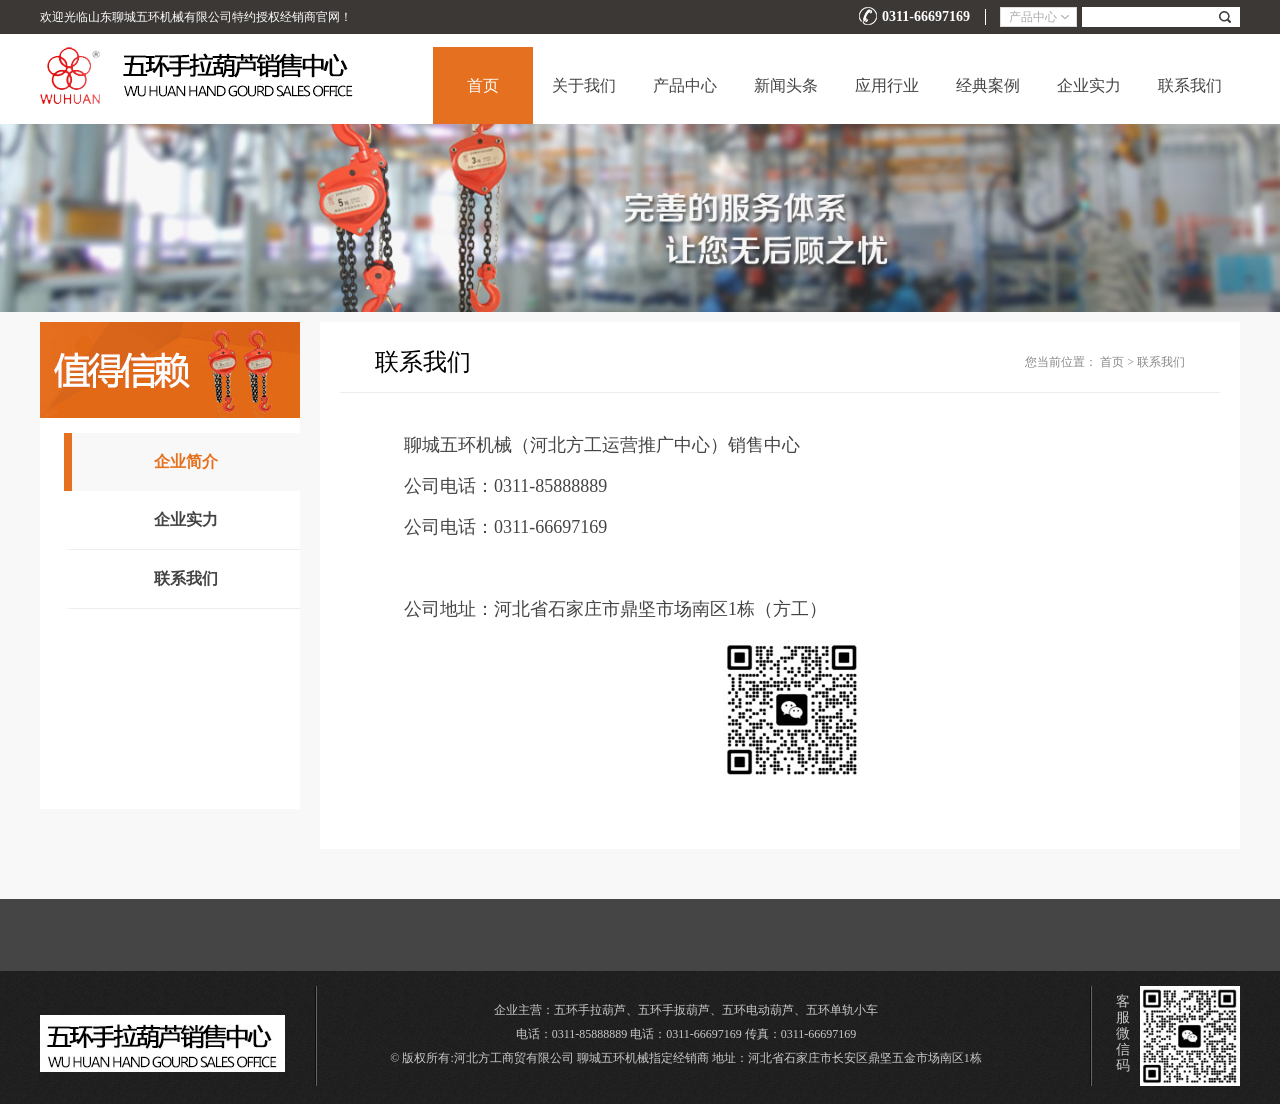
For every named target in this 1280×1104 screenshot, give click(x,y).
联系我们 (1190, 85)
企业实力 (1089, 85)
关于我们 (584, 85)
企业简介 (186, 461)
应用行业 (887, 85)
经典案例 (988, 85)
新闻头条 (786, 85)
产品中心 (685, 85)
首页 (483, 85)
